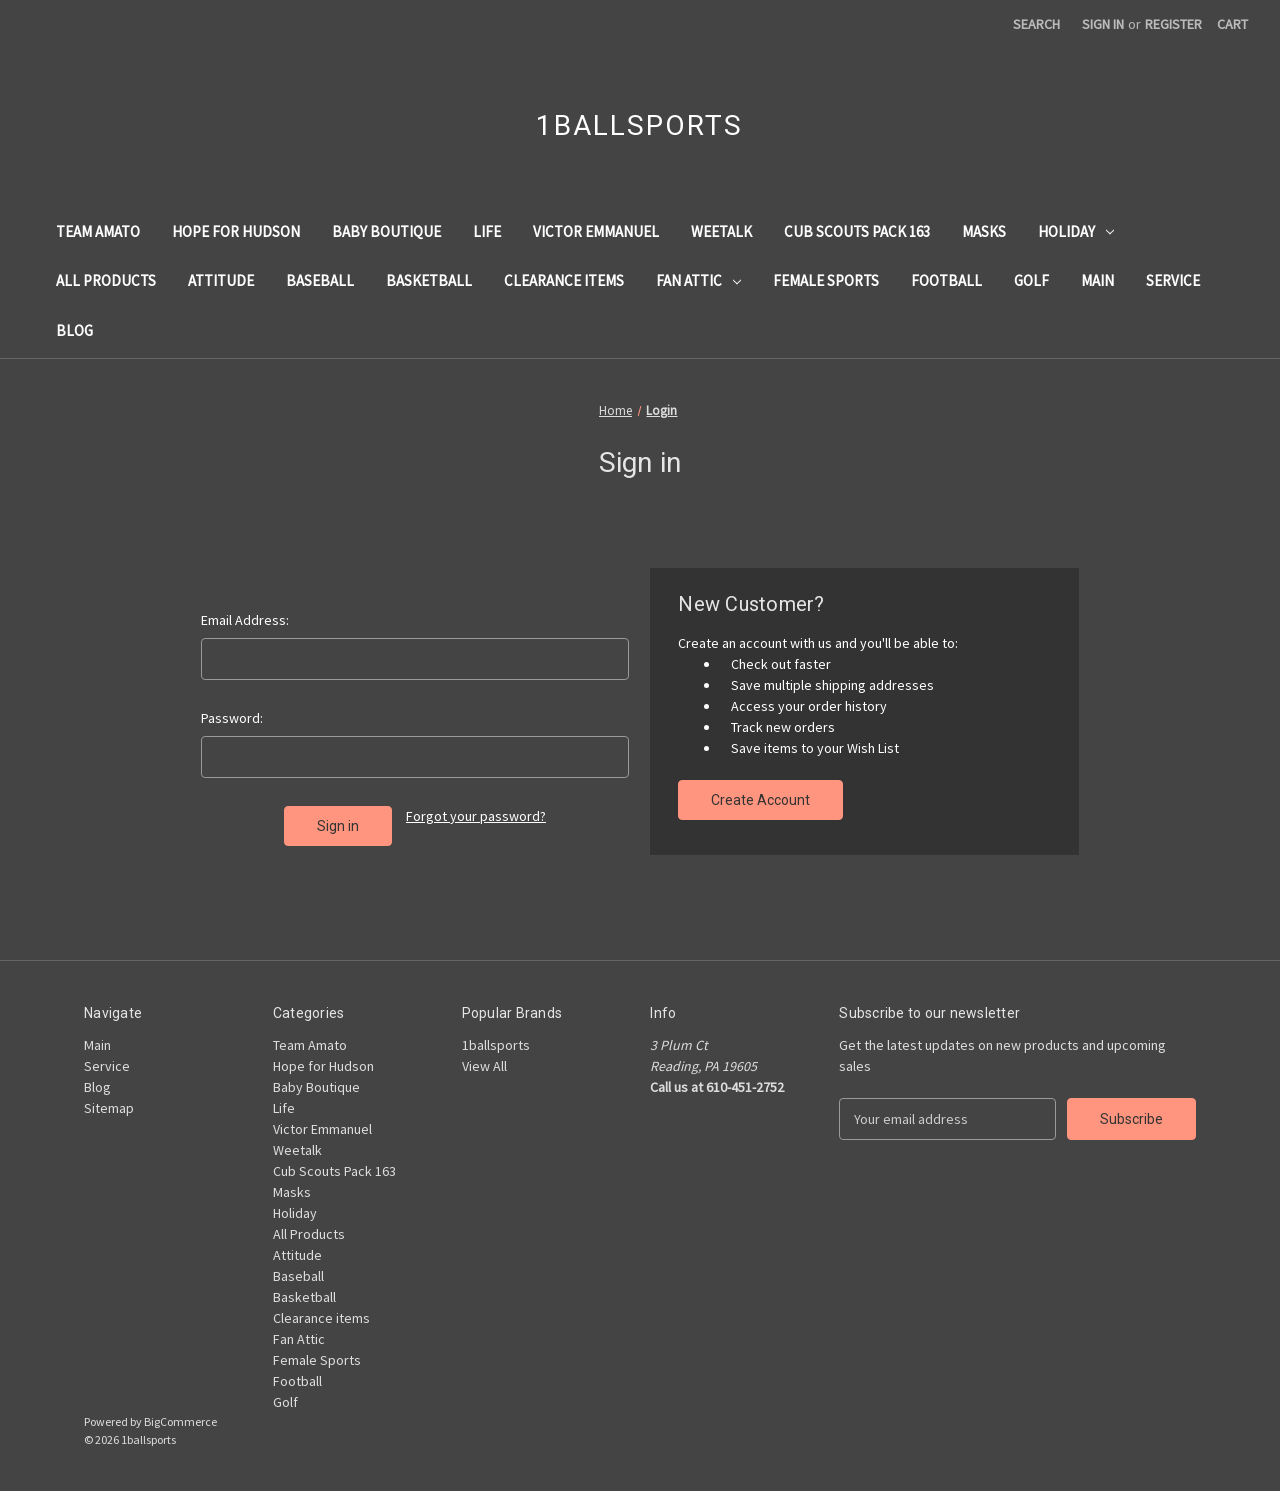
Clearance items (564, 280)
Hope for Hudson (236, 231)
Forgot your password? (476, 816)
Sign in (1103, 24)
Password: (232, 718)
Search (1036, 24)
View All (484, 1066)
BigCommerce (180, 1421)
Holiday (1076, 231)
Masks (984, 231)
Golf (1031, 280)
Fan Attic (698, 280)
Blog (74, 330)
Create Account (760, 800)
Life (487, 231)
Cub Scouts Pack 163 (857, 231)
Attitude (221, 280)
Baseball (320, 280)
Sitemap (109, 1108)
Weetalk (721, 231)
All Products (106, 280)
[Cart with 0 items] (1232, 24)
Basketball (429, 280)
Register (1173, 24)
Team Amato (98, 231)
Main (1097, 280)
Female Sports (826, 280)
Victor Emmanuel (596, 231)
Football (946, 280)
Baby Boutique (386, 231)
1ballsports (496, 1045)
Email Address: (245, 620)
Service (1173, 280)
